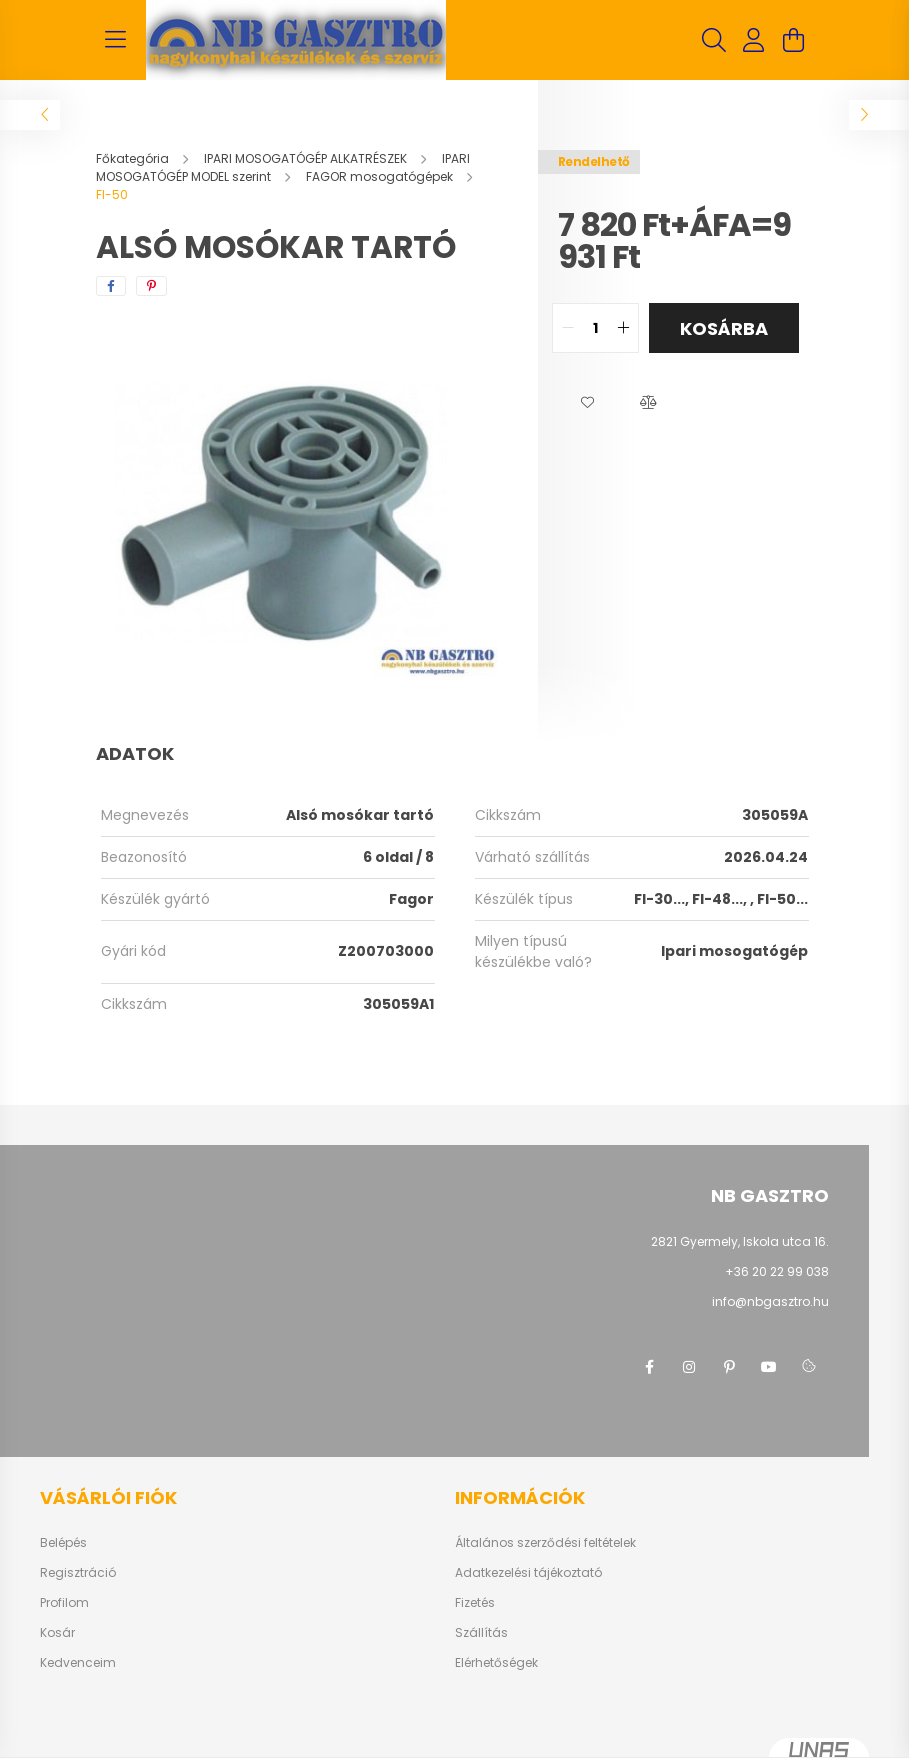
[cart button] (794, 40)
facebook (649, 1367)
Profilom (64, 1603)
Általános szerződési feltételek (545, 1543)
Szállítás (481, 1633)
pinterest (729, 1367)
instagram (689, 1367)
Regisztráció (78, 1573)
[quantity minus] (568, 328)
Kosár (57, 1633)
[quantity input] (595, 328)
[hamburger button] (116, 40)
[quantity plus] (623, 328)
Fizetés (475, 1603)
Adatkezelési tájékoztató (528, 1573)
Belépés (63, 1543)
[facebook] (111, 286)
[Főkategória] (134, 158)
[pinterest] (151, 286)
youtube (769, 1367)
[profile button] (754, 40)
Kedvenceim (78, 1663)
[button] (588, 403)
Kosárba (724, 328)
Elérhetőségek (496, 1663)
